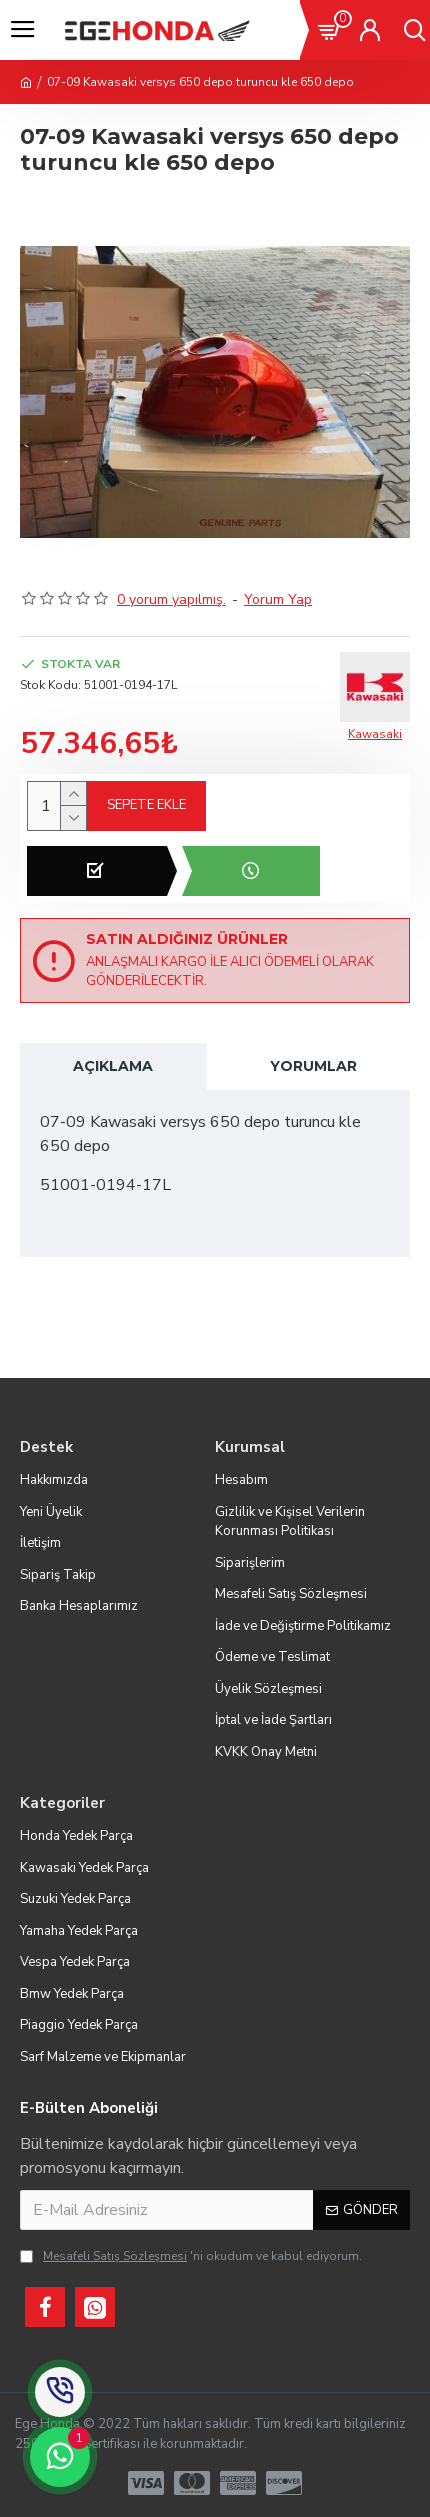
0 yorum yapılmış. (171, 599)
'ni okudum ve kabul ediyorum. (191, 2256)
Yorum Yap (278, 599)
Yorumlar (313, 1066)
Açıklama (113, 1066)
